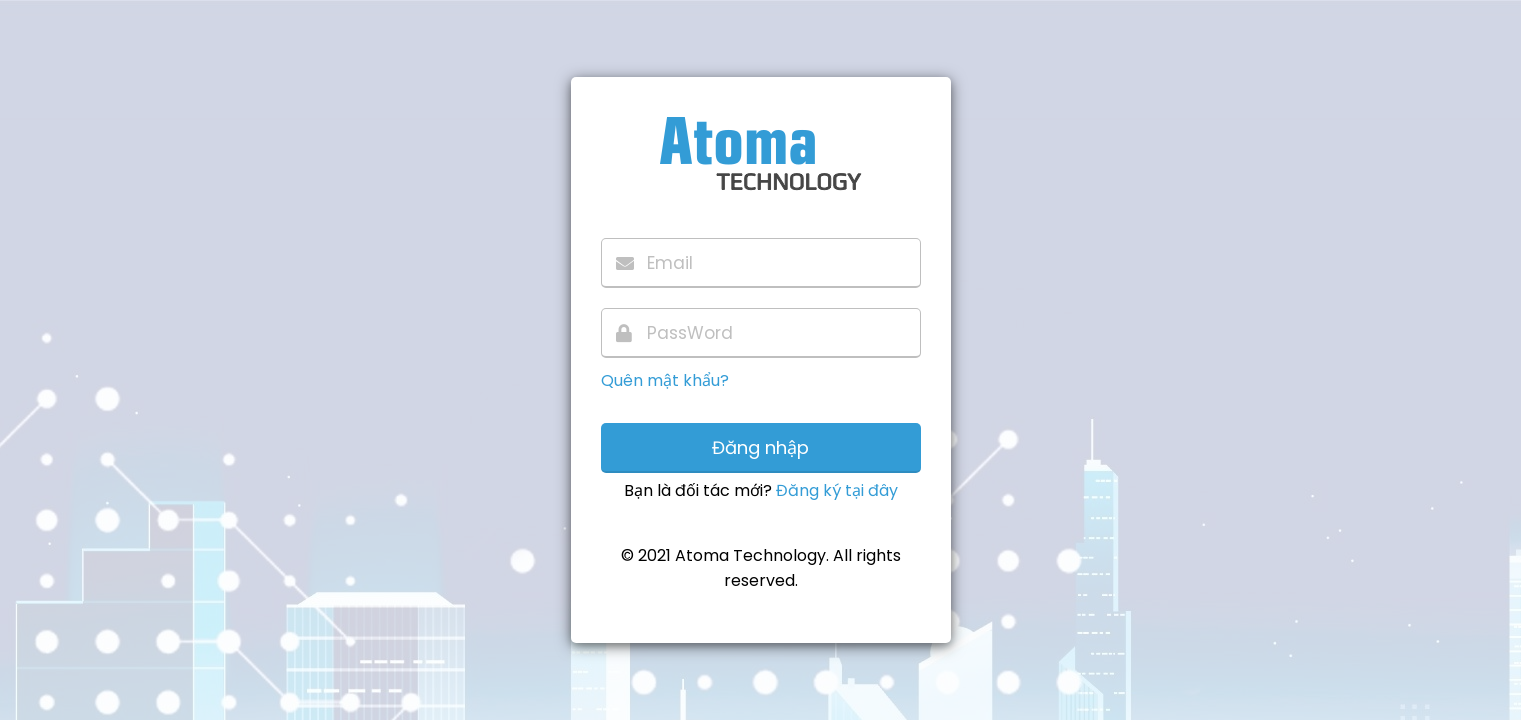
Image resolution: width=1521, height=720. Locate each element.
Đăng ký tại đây (837, 490)
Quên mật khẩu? (665, 380)
